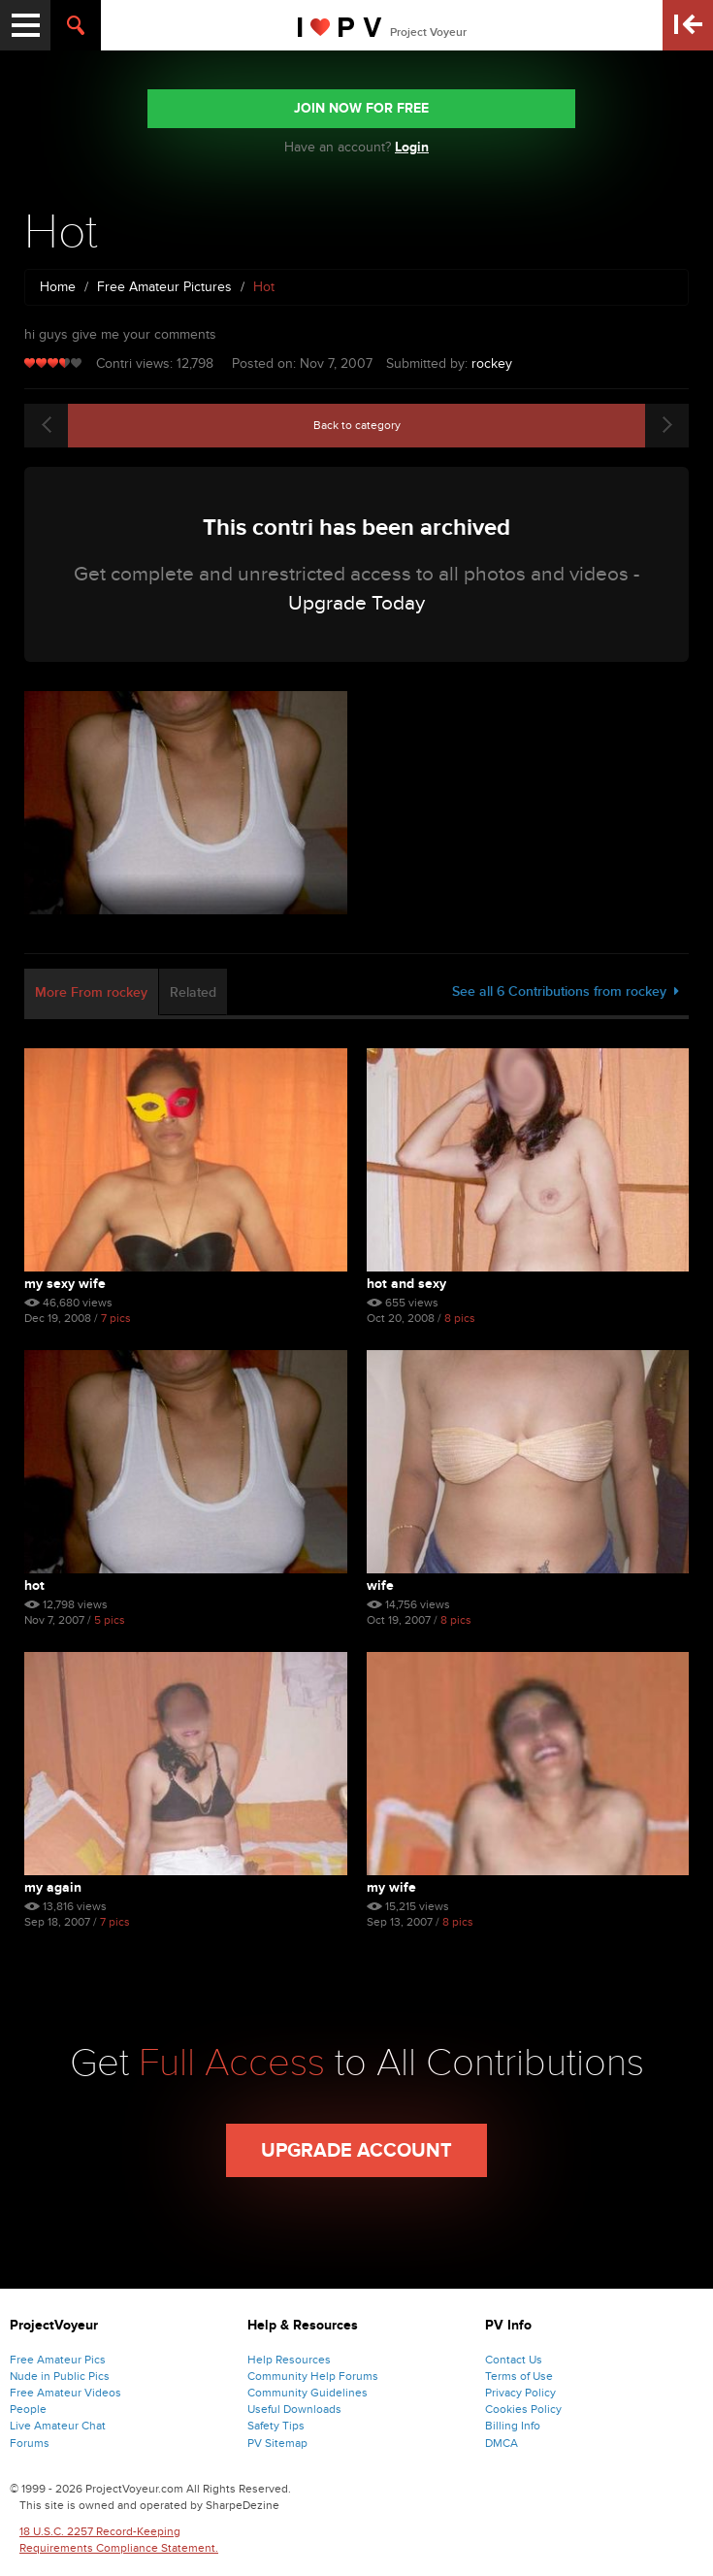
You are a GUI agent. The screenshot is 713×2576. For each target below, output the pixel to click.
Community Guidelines (307, 2392)
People (28, 2409)
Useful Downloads (294, 2409)
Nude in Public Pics (60, 2376)
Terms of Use (519, 2376)
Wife (380, 1585)
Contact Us (513, 2359)
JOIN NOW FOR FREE (361, 108)
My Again (52, 1887)
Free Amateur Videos (65, 2392)
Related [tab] (193, 992)
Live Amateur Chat (58, 2425)
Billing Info (512, 2425)
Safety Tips (276, 2425)
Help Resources (289, 2359)
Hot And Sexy (406, 1283)
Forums (29, 2443)
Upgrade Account (356, 2151)
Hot (34, 1585)
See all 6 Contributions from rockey (565, 991)
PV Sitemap (277, 2443)
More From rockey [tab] (91, 992)
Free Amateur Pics (58, 2359)
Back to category (357, 425)
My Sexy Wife (65, 1283)
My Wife (391, 1887)
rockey (491, 363)
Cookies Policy (523, 2409)
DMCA (501, 2443)
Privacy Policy (520, 2392)
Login (412, 147)
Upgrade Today (356, 603)
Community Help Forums (312, 2376)
